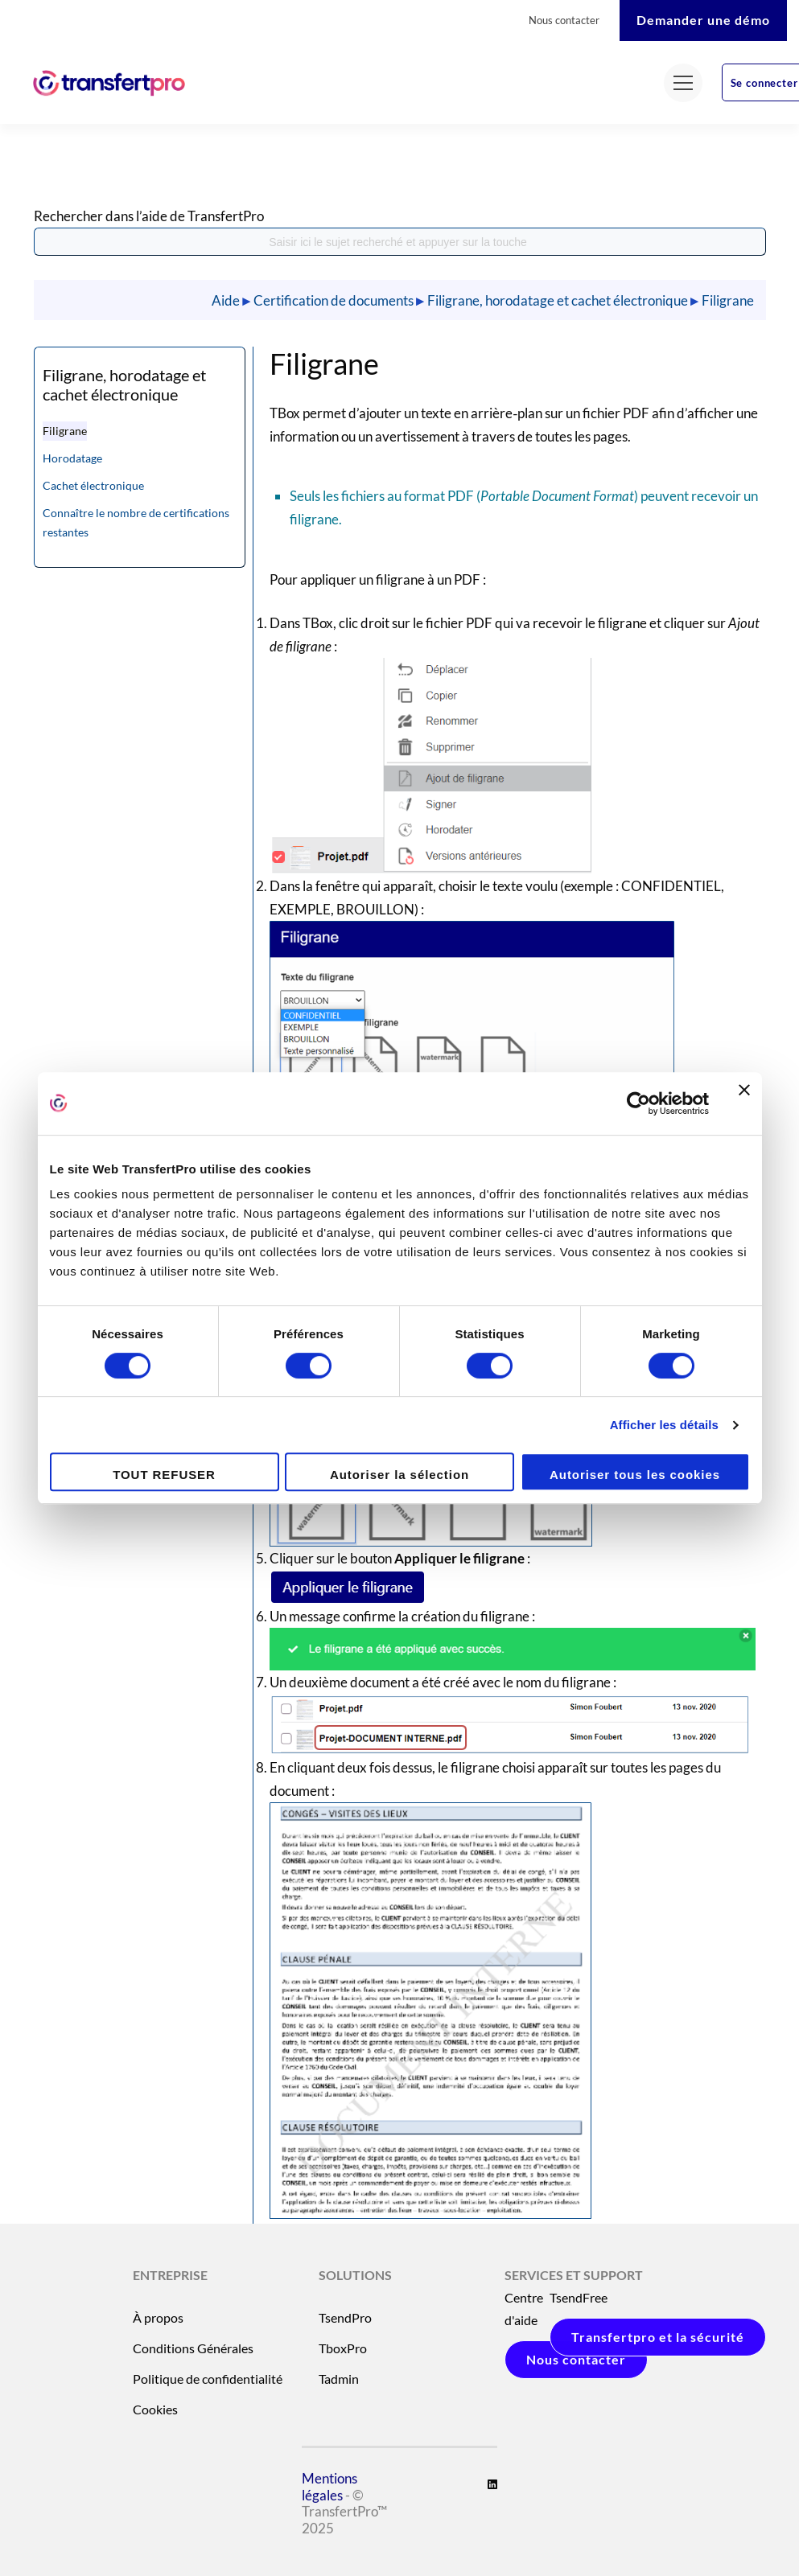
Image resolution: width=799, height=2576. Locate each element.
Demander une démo (703, 19)
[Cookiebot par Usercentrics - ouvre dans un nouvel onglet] (638, 1103)
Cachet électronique (93, 485)
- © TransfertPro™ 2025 (344, 2539)
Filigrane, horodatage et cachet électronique (557, 300)
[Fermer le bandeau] (744, 1103)
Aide (226, 300)
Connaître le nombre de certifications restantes (136, 522)
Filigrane (728, 300)
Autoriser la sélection (399, 1474)
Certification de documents (333, 300)
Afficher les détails (664, 1425)
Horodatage (72, 458)
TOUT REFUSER (164, 1474)
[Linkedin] (492, 2484)
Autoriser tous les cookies (635, 1474)
